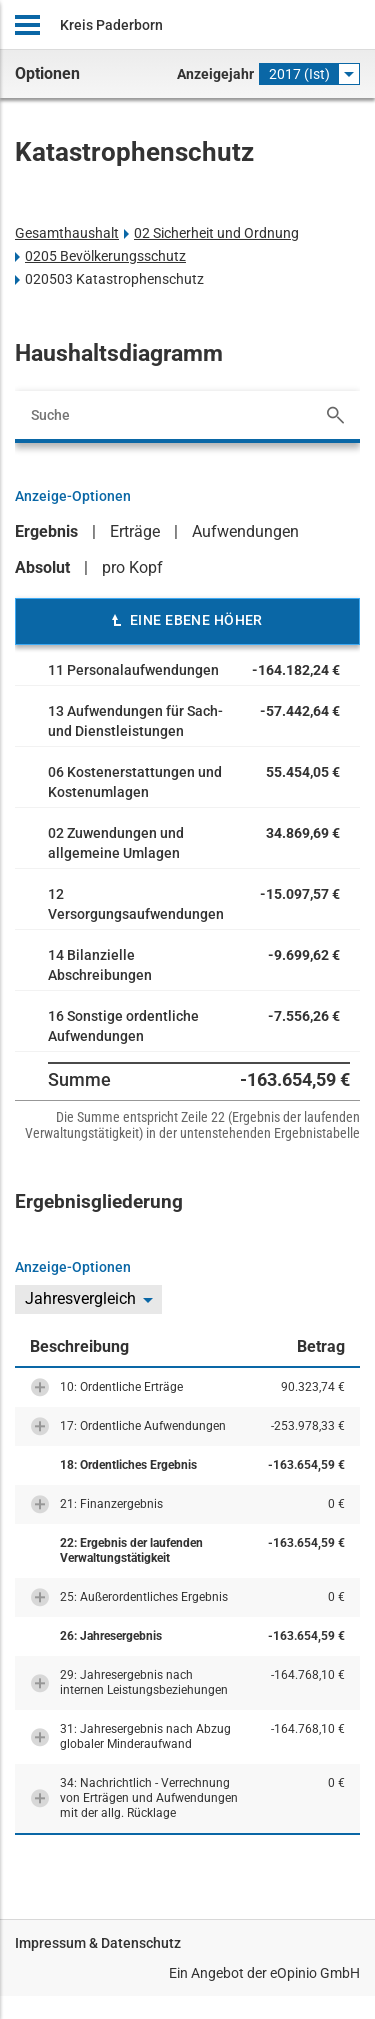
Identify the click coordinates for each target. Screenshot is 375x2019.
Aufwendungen (245, 531)
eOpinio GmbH (315, 1973)
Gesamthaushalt (67, 233)
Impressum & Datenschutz (98, 1943)
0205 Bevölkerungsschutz (105, 256)
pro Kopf (132, 567)
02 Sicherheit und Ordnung (216, 233)
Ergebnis (46, 531)
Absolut (42, 567)
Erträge (135, 531)
